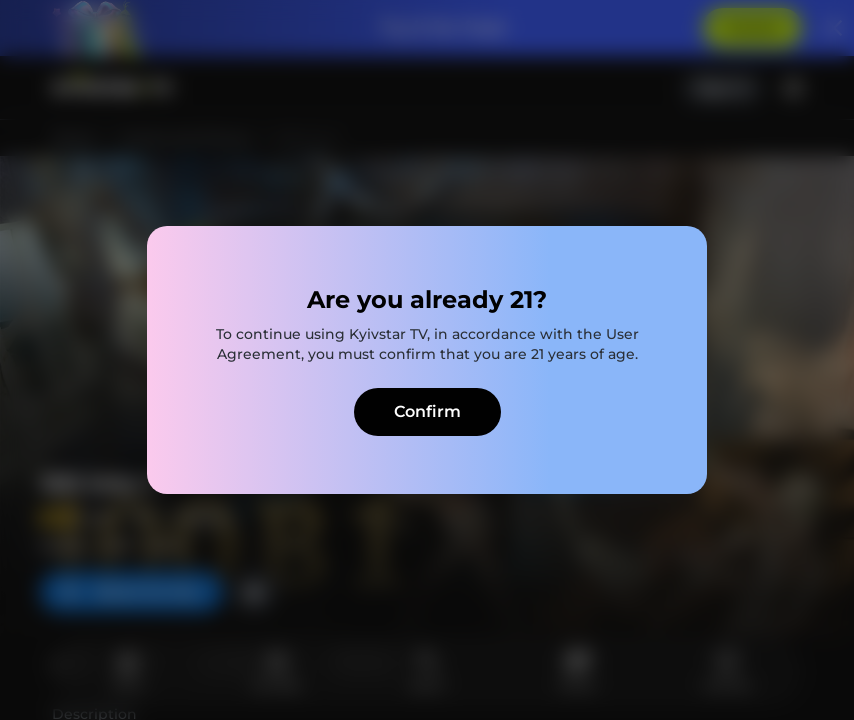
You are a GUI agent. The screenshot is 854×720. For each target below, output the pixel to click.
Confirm (427, 411)
